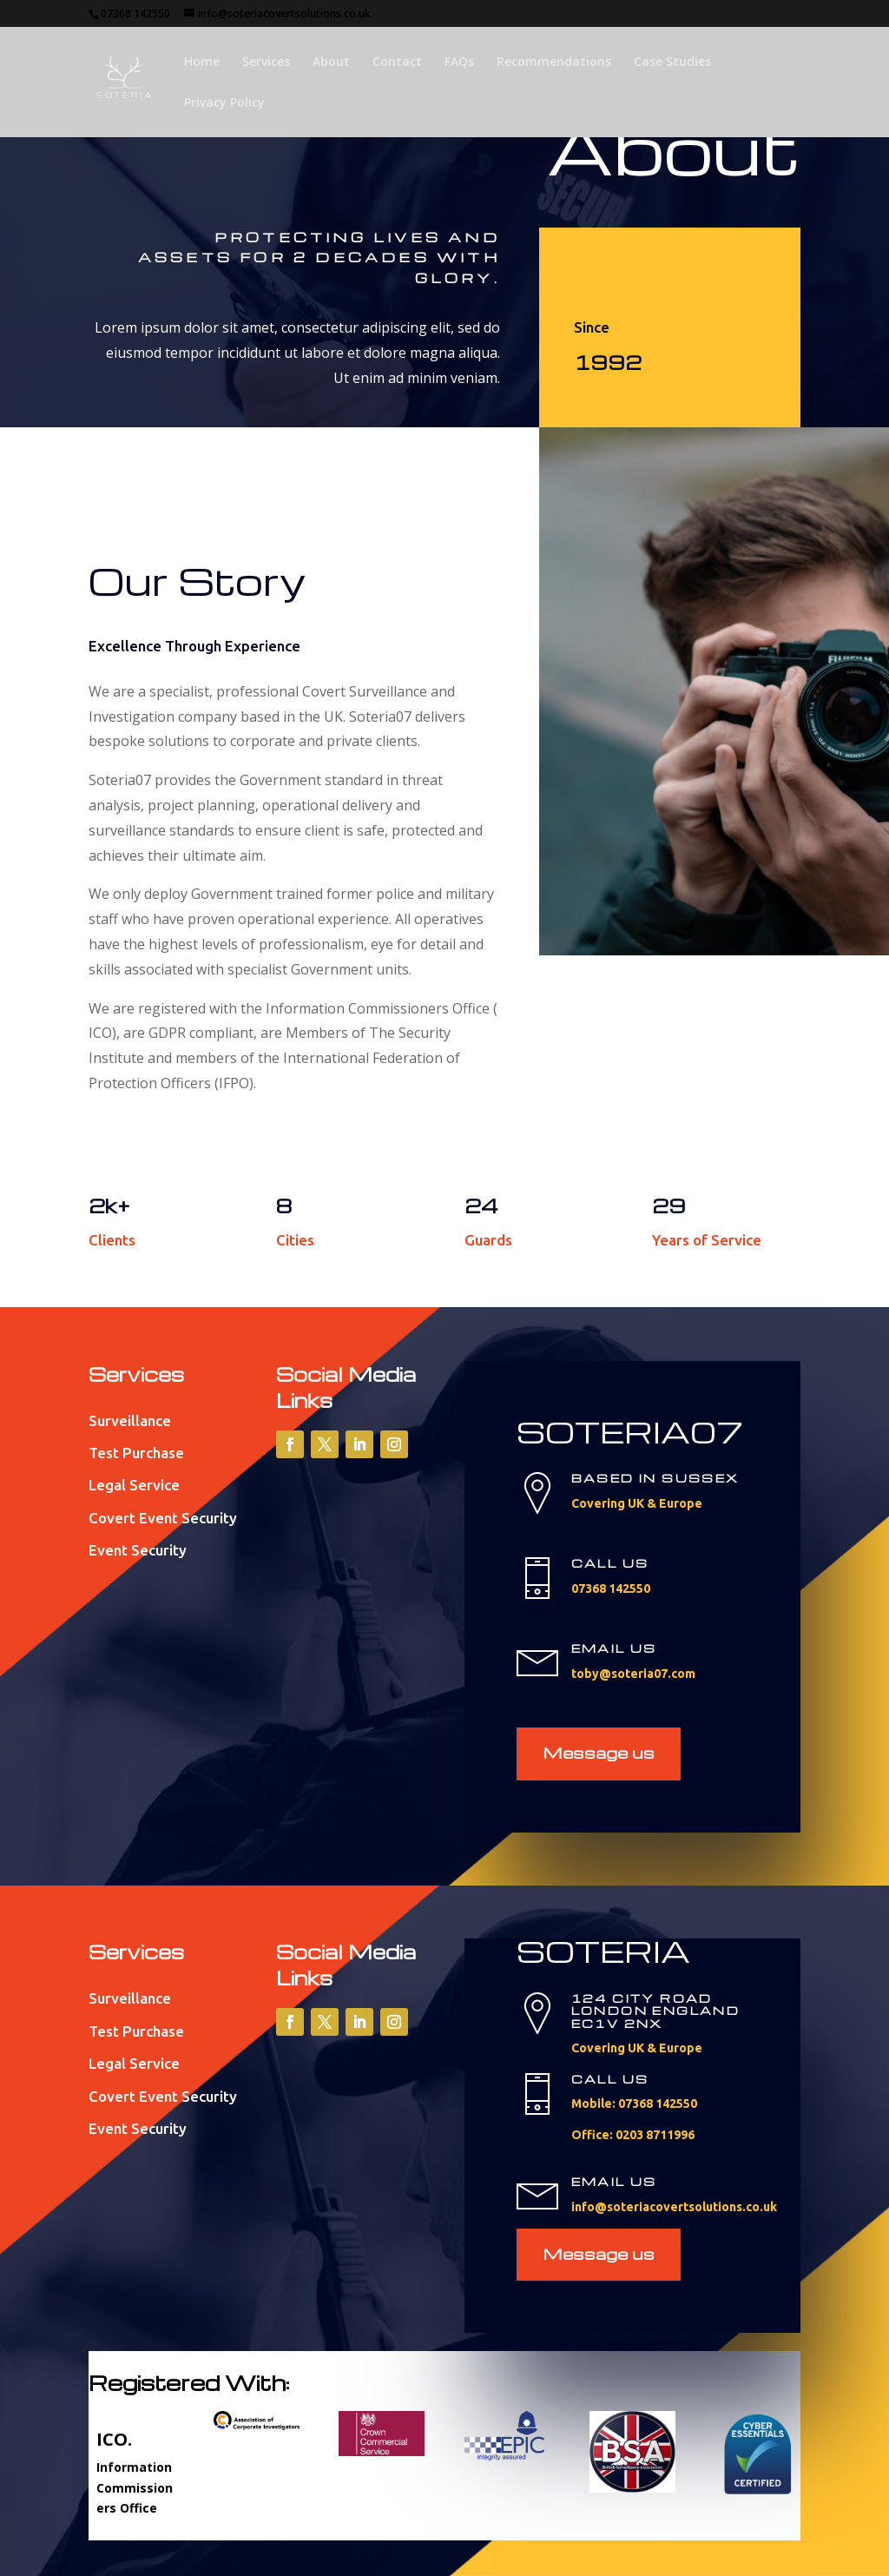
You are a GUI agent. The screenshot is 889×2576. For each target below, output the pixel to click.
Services (266, 62)
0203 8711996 (655, 2135)
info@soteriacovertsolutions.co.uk (284, 13)
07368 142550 (135, 13)
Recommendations (554, 62)
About (331, 62)
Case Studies (672, 62)
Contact (397, 62)
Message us (599, 1752)
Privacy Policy (224, 103)
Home (202, 62)
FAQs (459, 62)
